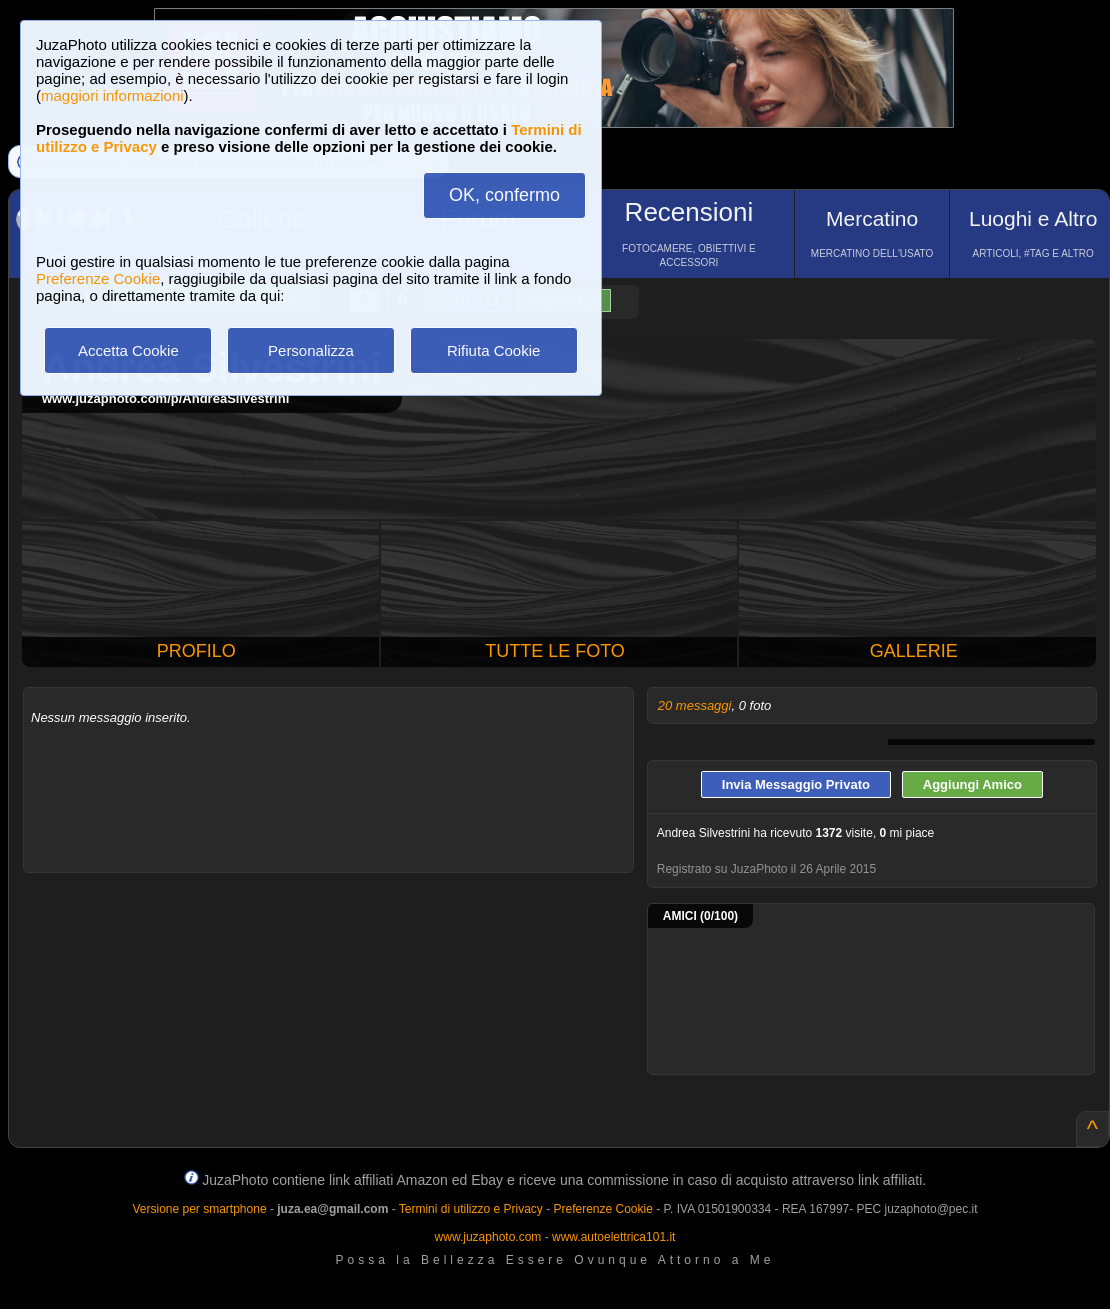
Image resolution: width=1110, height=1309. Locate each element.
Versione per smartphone (199, 1209)
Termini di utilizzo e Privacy (471, 1209)
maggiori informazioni (112, 95)
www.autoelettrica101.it (613, 1237)
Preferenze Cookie (98, 278)
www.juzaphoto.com (488, 1237)
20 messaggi (695, 705)
